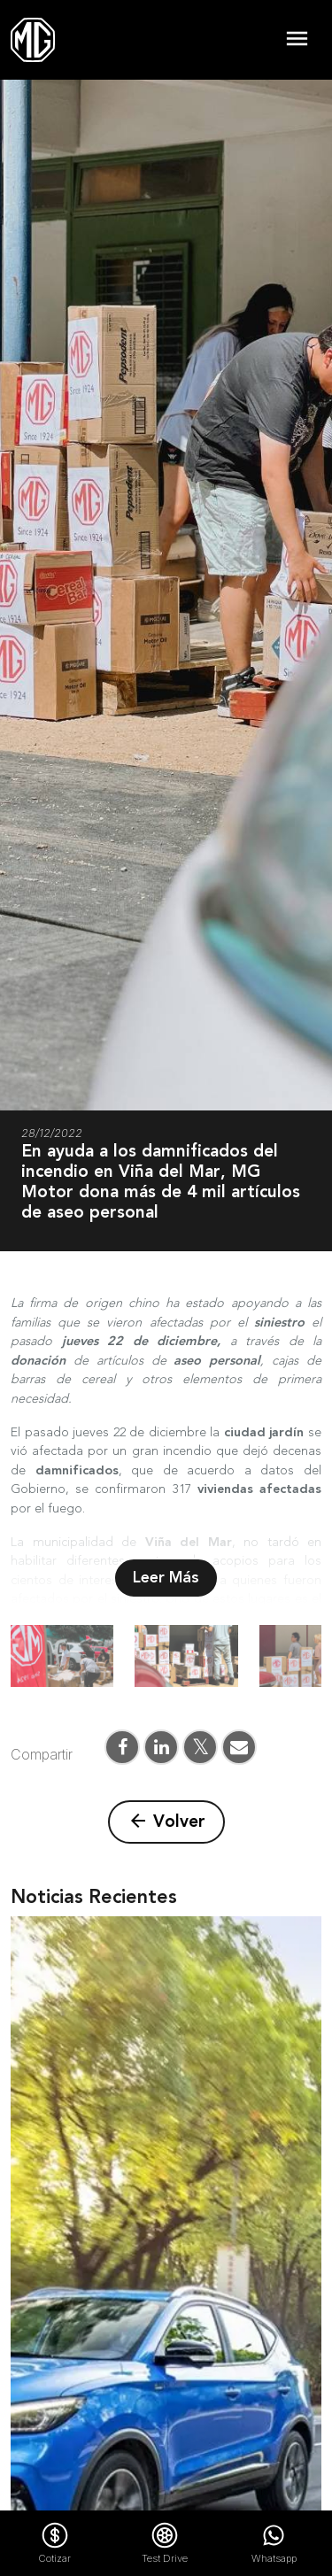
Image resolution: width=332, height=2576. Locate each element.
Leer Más (166, 1577)
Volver (166, 1821)
